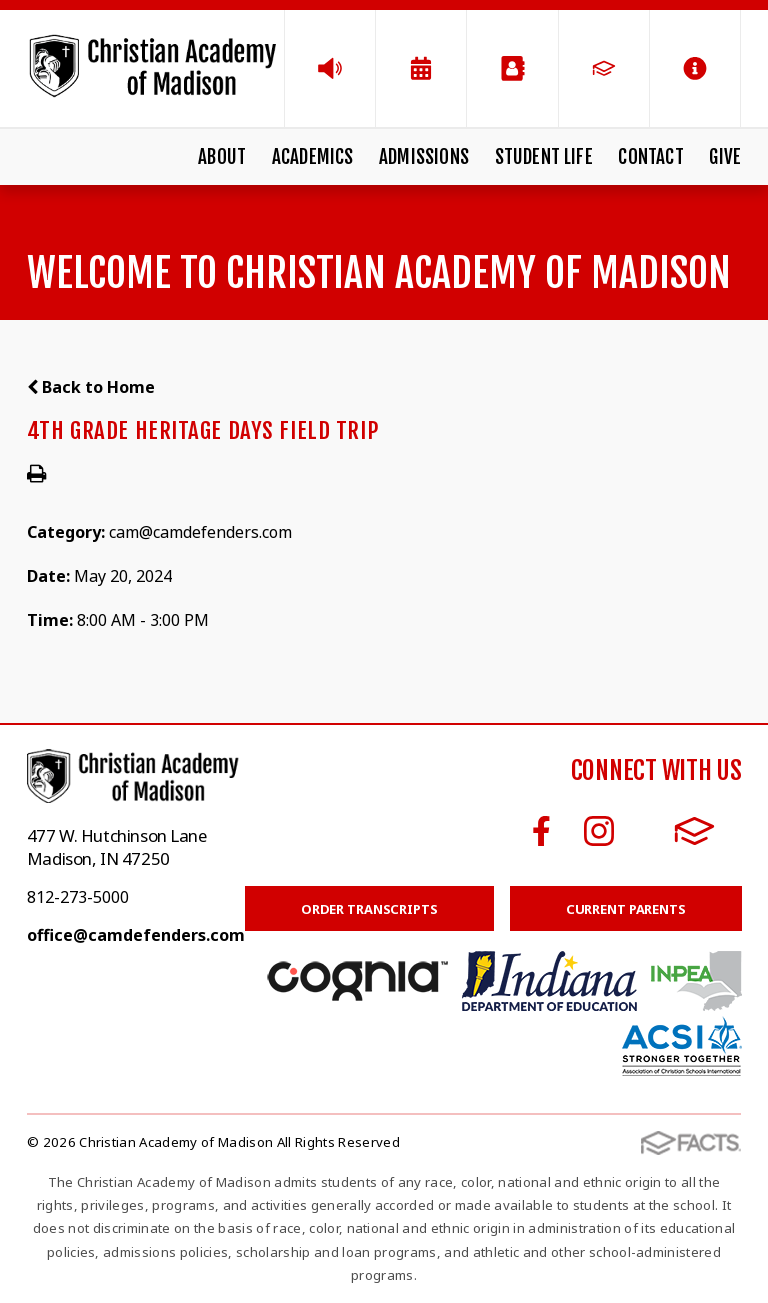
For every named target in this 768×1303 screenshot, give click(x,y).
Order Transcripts (369, 909)
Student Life (544, 157)
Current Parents (626, 909)
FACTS (694, 831)
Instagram (599, 831)
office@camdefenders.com (136, 935)
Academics (313, 157)
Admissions (424, 157)
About (222, 157)
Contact (650, 157)
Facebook (541, 831)
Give (725, 157)
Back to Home (91, 387)
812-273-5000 (78, 897)
